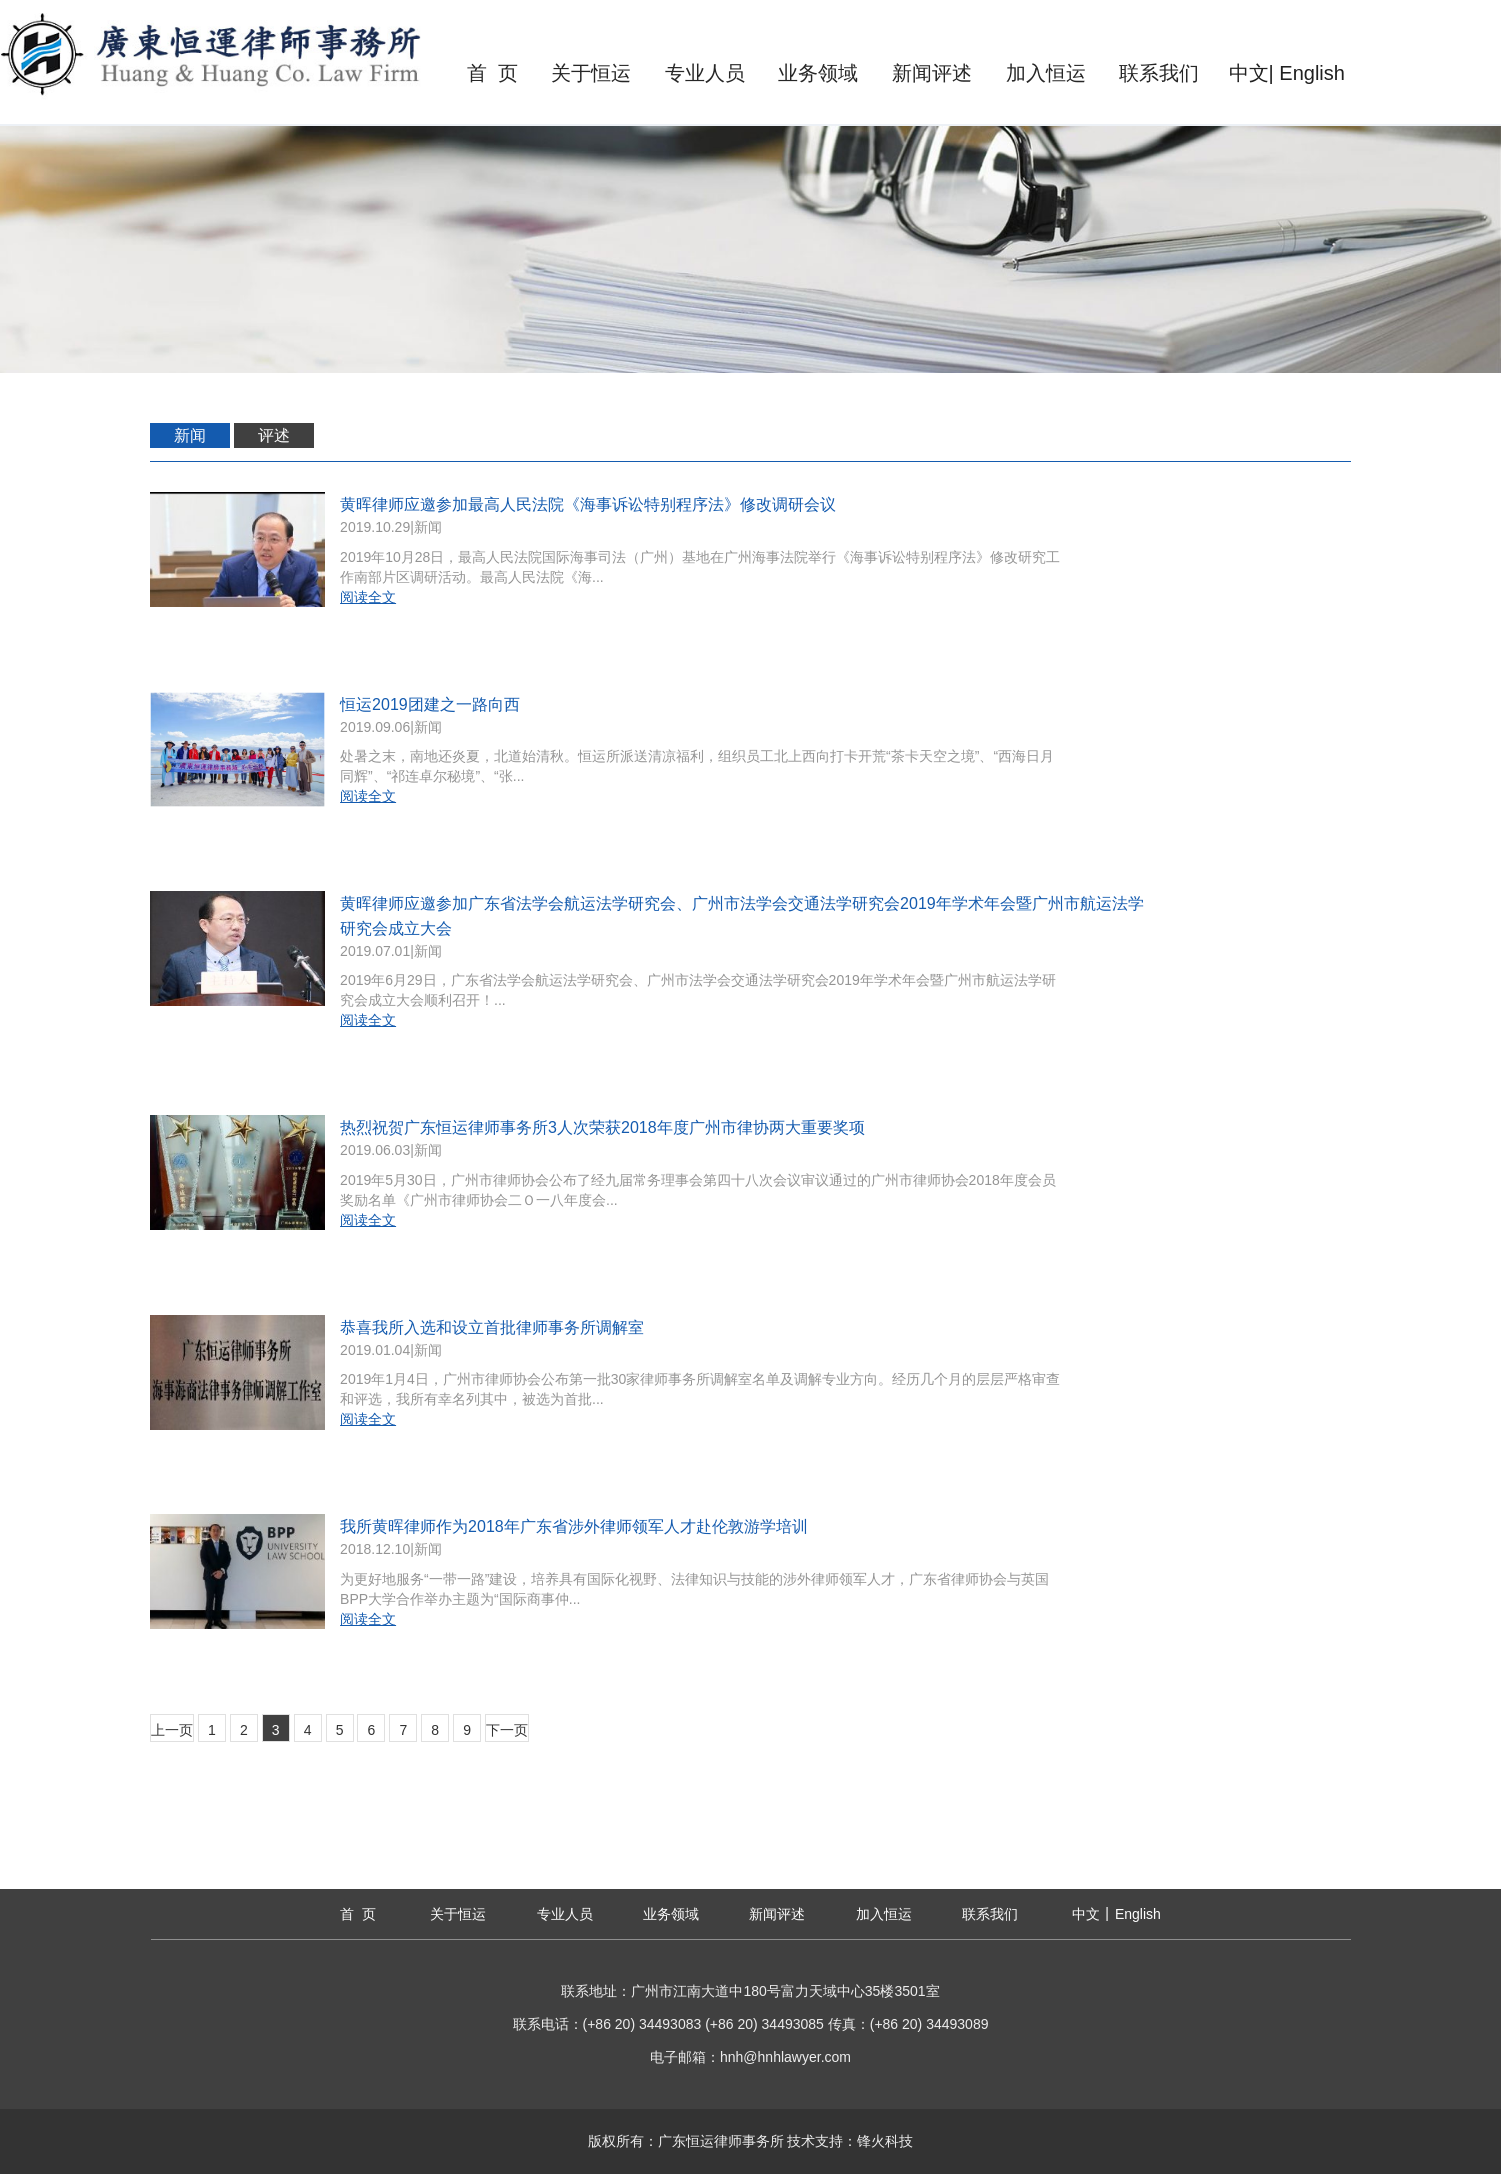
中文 (1249, 73)
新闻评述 (932, 73)
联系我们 (1159, 73)
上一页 (172, 1730)
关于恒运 (591, 73)
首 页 (492, 73)
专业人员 (705, 73)
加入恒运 (1046, 73)
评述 (274, 435)
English (1312, 73)
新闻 (190, 435)
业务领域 (818, 73)
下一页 (507, 1730)
